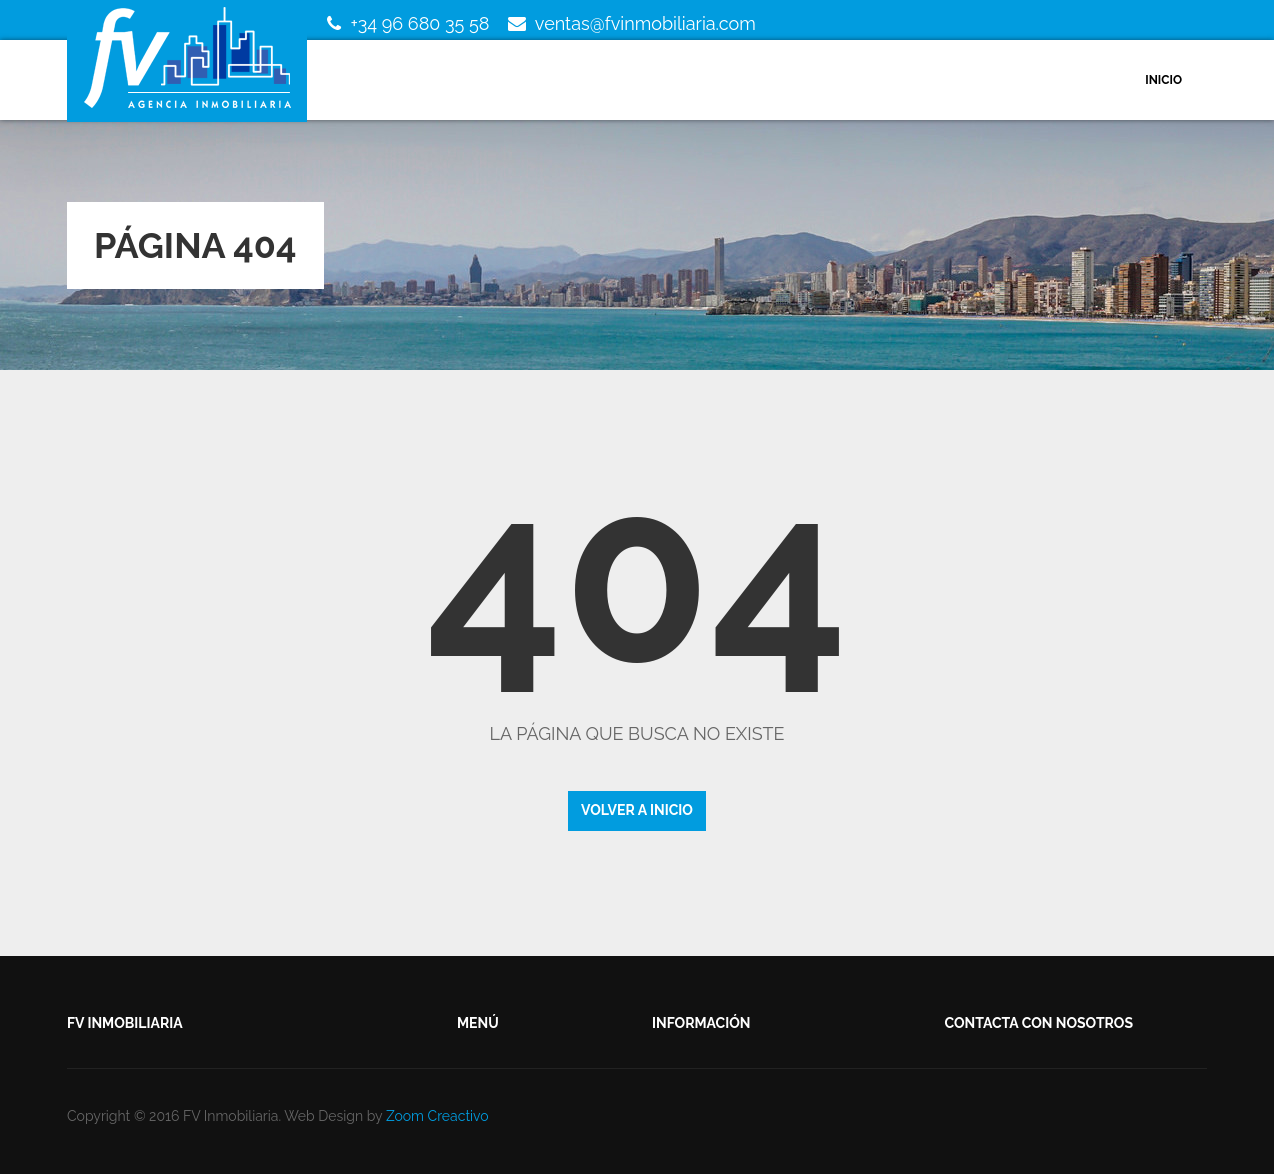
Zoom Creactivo (437, 1116)
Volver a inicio (637, 810)
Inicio (1163, 80)
